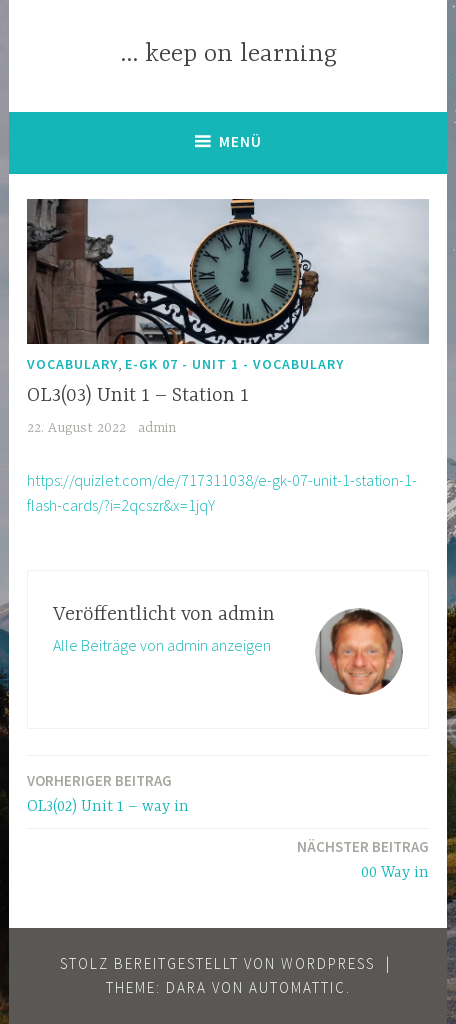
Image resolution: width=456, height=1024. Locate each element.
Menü (240, 141)
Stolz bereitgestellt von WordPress (217, 963)
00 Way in (363, 858)
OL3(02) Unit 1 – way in (108, 792)
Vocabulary (72, 364)
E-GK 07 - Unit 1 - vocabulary (234, 364)
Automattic (297, 987)
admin (157, 428)
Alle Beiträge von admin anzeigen (162, 645)
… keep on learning (228, 54)
